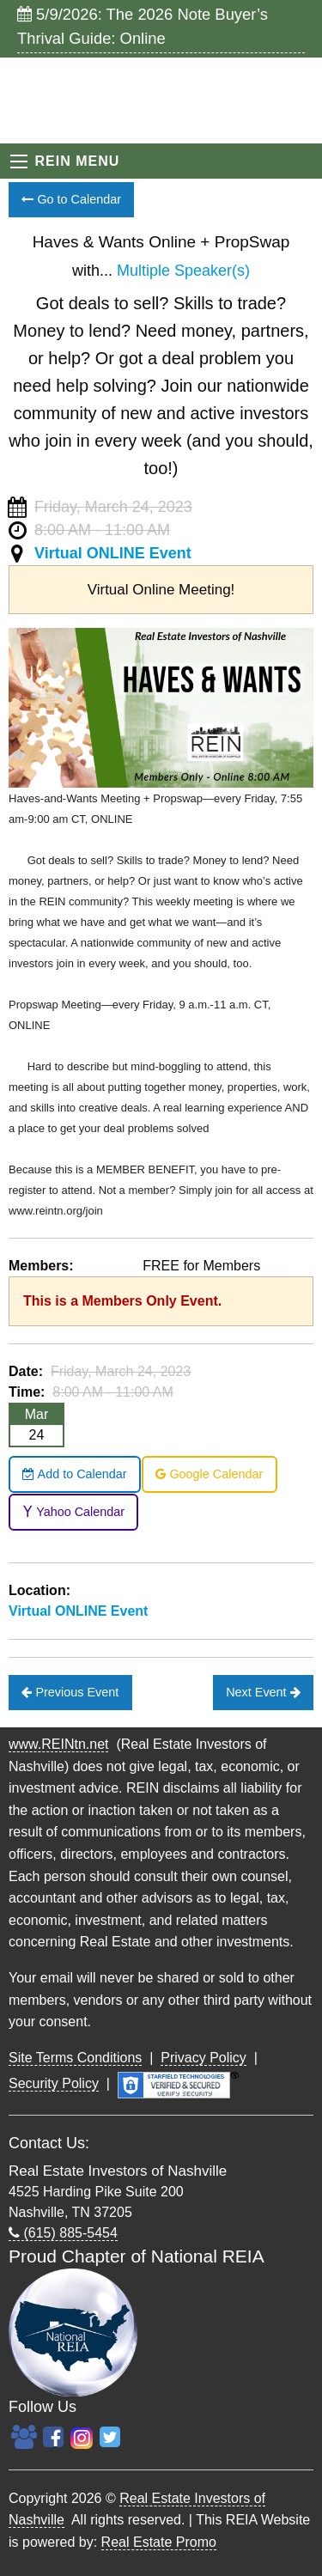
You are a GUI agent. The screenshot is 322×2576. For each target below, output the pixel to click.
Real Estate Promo (158, 2542)
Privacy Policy (203, 2057)
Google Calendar (209, 1474)
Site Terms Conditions (75, 2057)
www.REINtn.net (58, 1744)
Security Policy (54, 2083)
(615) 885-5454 (63, 2233)
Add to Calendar (74, 1474)
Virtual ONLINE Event (112, 553)
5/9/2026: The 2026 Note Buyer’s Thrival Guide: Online (142, 26)
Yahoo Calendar (73, 1512)
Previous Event (69, 1692)
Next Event (263, 1692)
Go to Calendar (71, 199)
